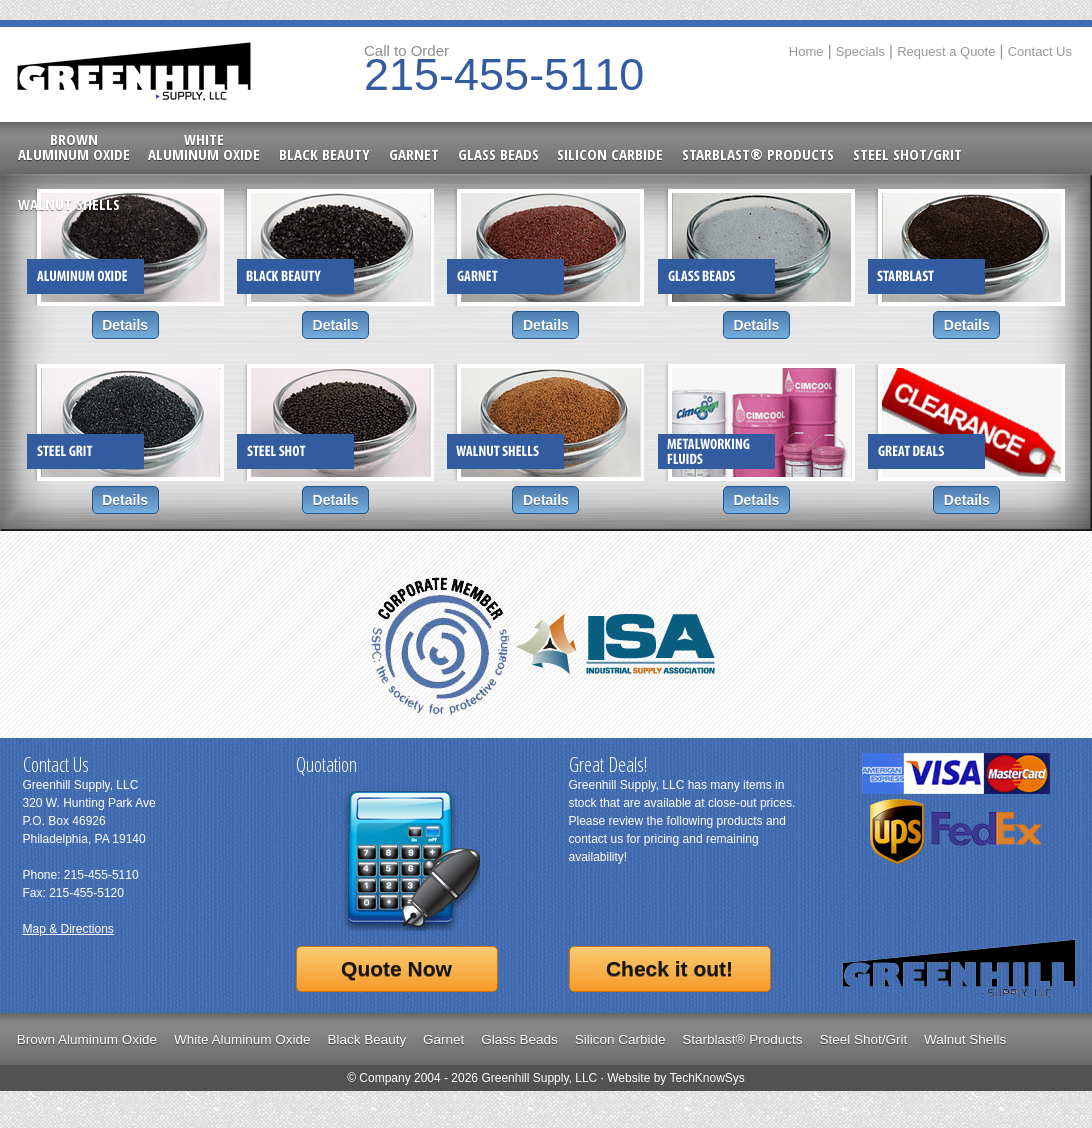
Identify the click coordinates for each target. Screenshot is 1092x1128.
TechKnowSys (706, 1078)
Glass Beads (498, 153)
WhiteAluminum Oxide (204, 147)
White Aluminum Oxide (242, 1040)
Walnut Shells (69, 203)
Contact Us (1040, 51)
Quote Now (396, 968)
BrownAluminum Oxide (74, 147)
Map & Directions (68, 929)
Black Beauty (324, 153)
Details (125, 325)
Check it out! (669, 968)
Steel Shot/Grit (907, 153)
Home (806, 51)
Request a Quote (946, 51)
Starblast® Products (758, 153)
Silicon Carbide (610, 153)
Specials (860, 51)
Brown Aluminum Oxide (87, 1040)
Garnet (414, 153)
